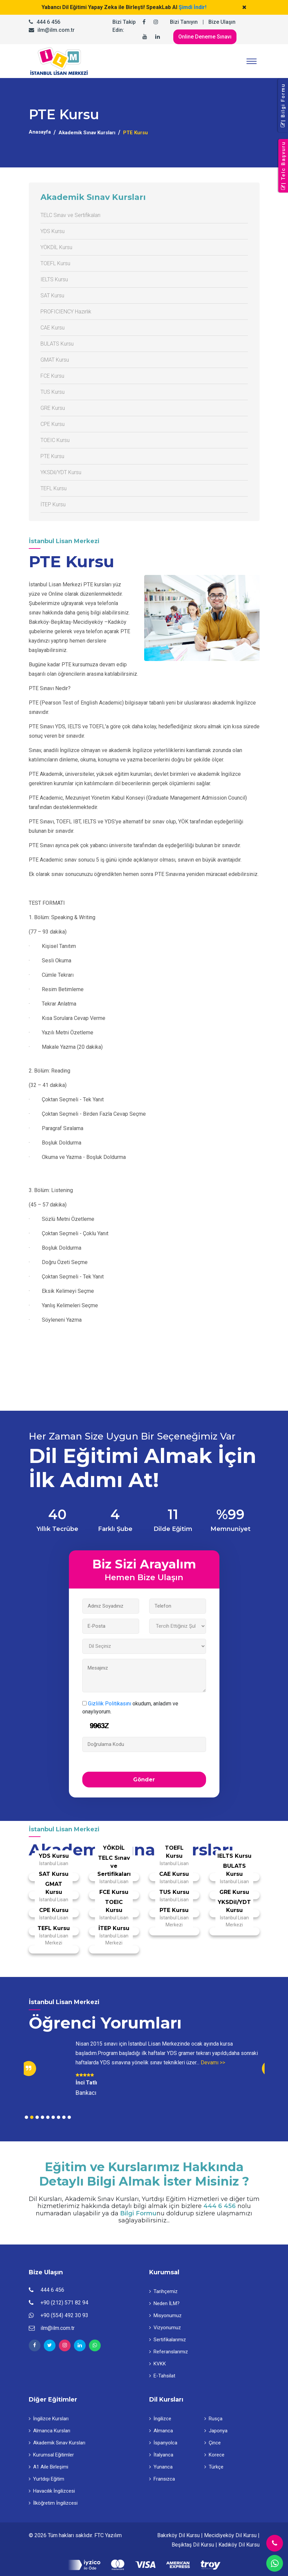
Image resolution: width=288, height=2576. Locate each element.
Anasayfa (40, 132)
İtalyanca (161, 2455)
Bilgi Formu (138, 2213)
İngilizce (160, 2419)
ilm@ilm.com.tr (56, 30)
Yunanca (161, 2467)
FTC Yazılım (108, 2535)
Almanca (161, 2431)
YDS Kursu (52, 231)
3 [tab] (37, 2117)
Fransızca (162, 2479)
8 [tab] (64, 2117)
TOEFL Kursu (55, 263)
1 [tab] (26, 2117)
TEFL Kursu (53, 488)
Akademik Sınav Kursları (87, 133)
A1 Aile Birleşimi (48, 2467)
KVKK (157, 2364)
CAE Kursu (52, 327)
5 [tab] (48, 2117)
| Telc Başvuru (283, 166)
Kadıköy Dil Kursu (239, 2545)
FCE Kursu (52, 376)
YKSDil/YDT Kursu (60, 472)
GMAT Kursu (54, 360)
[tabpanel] (144, 2068)
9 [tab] (69, 2117)
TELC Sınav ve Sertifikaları (70, 215)
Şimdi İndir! (192, 7)
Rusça (213, 2419)
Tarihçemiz (163, 2291)
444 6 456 (48, 22)
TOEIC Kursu (55, 440)
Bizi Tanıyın (184, 22)
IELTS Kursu (54, 279)
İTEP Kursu (53, 504)
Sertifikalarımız (167, 2340)
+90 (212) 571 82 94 (64, 2302)
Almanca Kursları (49, 2431)
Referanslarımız (168, 2352)
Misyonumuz (165, 2315)
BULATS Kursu (57, 344)
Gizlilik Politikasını (109, 1703)
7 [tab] (58, 2117)
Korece (214, 2455)
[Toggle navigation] (252, 61)
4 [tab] (42, 2117)
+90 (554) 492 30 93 (64, 2315)
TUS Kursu (52, 392)
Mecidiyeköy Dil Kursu (230, 2535)
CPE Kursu (52, 424)
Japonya (215, 2431)
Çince (212, 2443)
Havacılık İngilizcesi (52, 2491)
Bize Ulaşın (221, 22)
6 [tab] (53, 2117)
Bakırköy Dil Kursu (178, 2535)
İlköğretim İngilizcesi (53, 2503)
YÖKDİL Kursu (56, 247)
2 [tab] (31, 2117)
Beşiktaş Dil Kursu (193, 2545)
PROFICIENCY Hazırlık (65, 311)
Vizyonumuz (165, 2328)
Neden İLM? (164, 2303)
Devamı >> (213, 2062)
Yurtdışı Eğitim (46, 2479)
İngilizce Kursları (49, 2419)
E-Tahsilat (162, 2376)
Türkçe (213, 2467)
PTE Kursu (52, 456)
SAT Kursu (52, 295)
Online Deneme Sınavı (204, 36)
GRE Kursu (52, 408)
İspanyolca (163, 2443)
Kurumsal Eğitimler (51, 2455)
